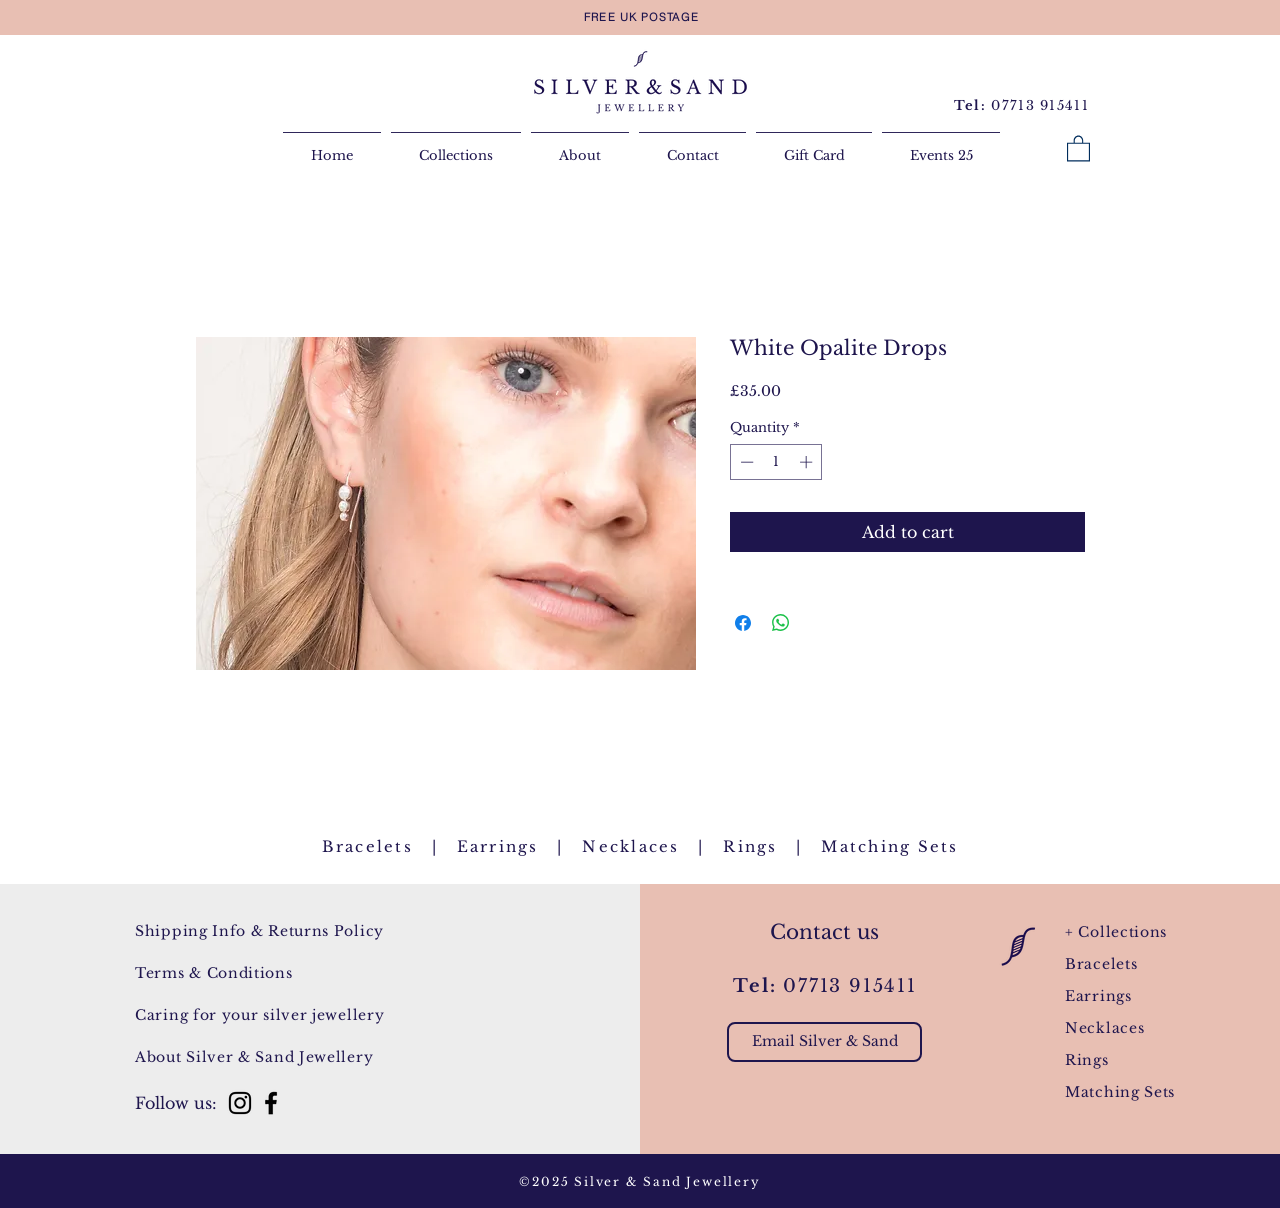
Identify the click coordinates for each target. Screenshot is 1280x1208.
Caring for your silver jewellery (259, 1015)
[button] (1078, 147)
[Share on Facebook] (743, 623)
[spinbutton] (776, 462)
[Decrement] (745, 462)
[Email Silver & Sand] (824, 1042)
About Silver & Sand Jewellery (254, 1057)
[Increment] (808, 462)
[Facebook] (271, 1103)
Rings (750, 846)
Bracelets (367, 846)
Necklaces (630, 846)
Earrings (498, 846)
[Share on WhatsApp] (781, 623)
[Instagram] (240, 1103)
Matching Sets (1120, 1092)
